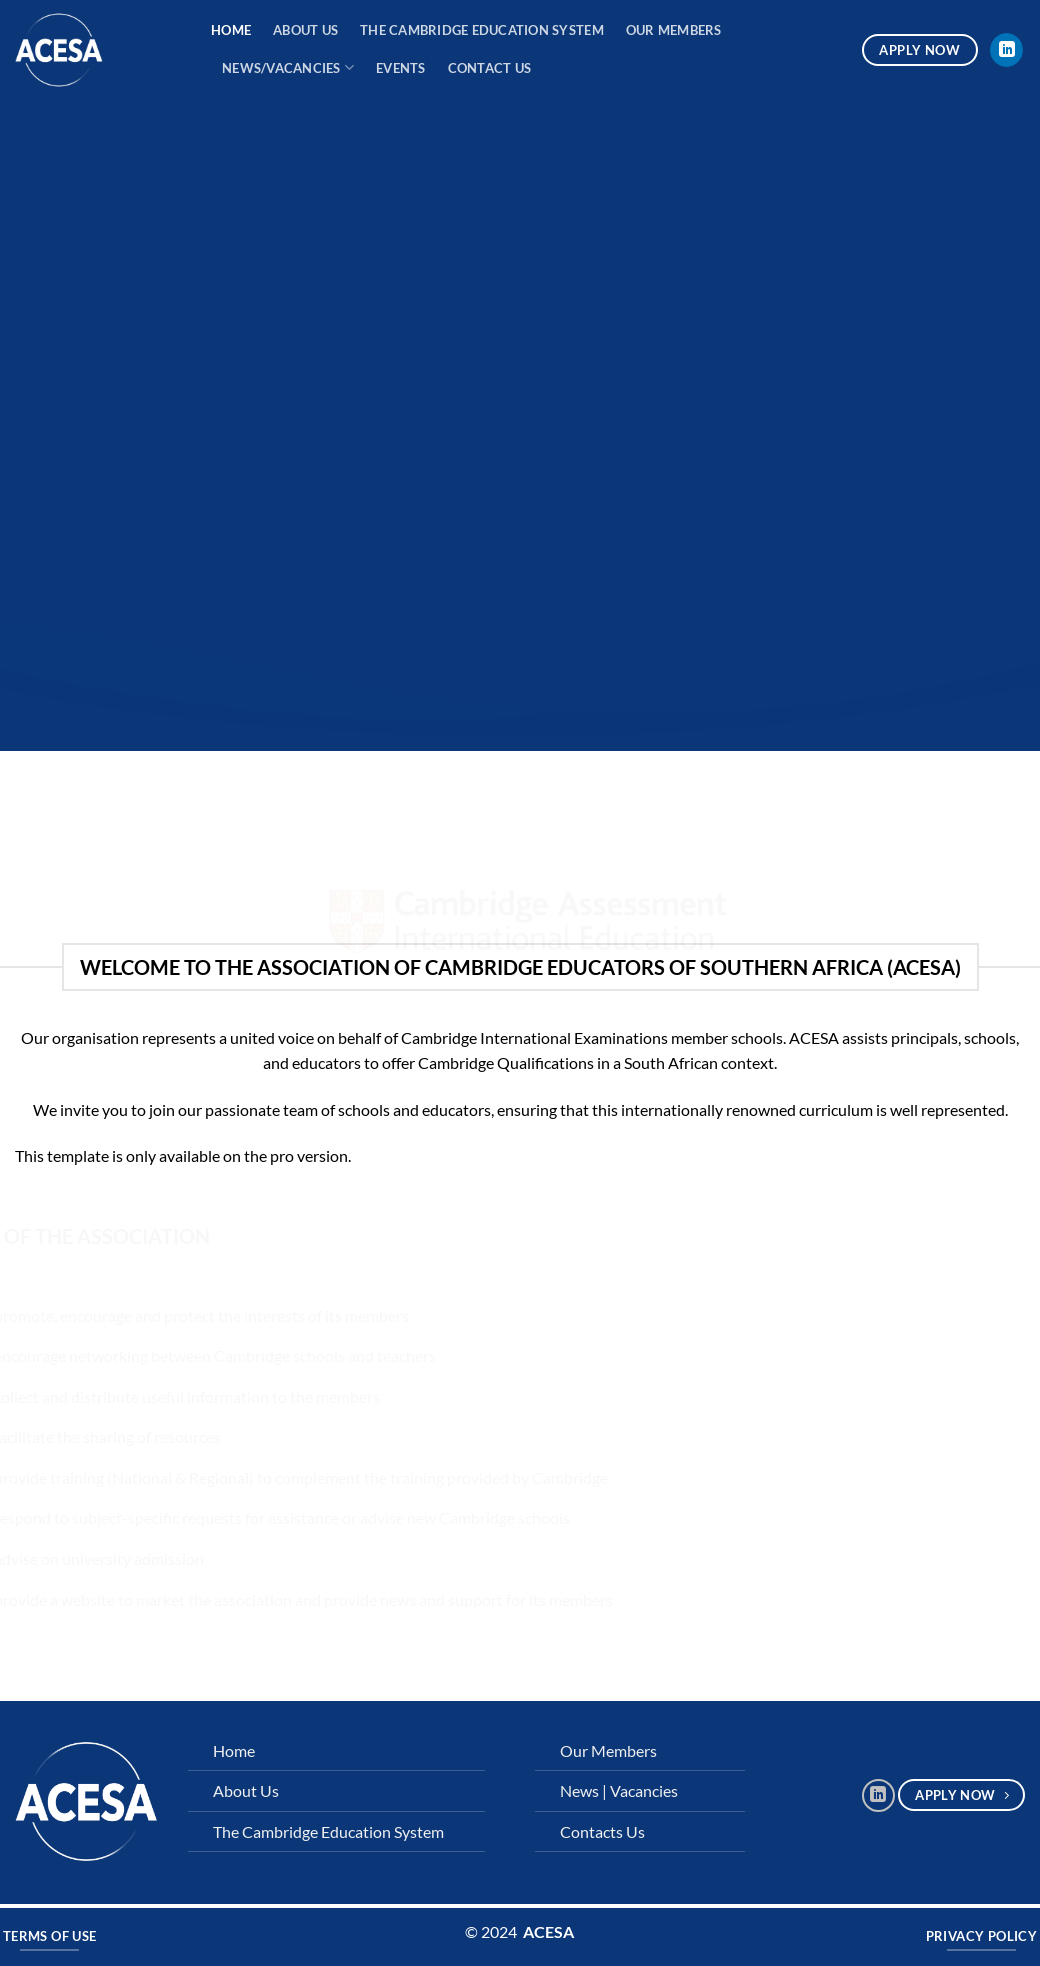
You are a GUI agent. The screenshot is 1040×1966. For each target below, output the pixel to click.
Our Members (674, 30)
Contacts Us (602, 1831)
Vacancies (644, 1790)
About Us (305, 30)
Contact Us (490, 68)
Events (401, 68)
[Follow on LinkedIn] (1006, 50)
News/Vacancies (288, 67)
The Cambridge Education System (482, 30)
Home (231, 30)
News (579, 1790)
